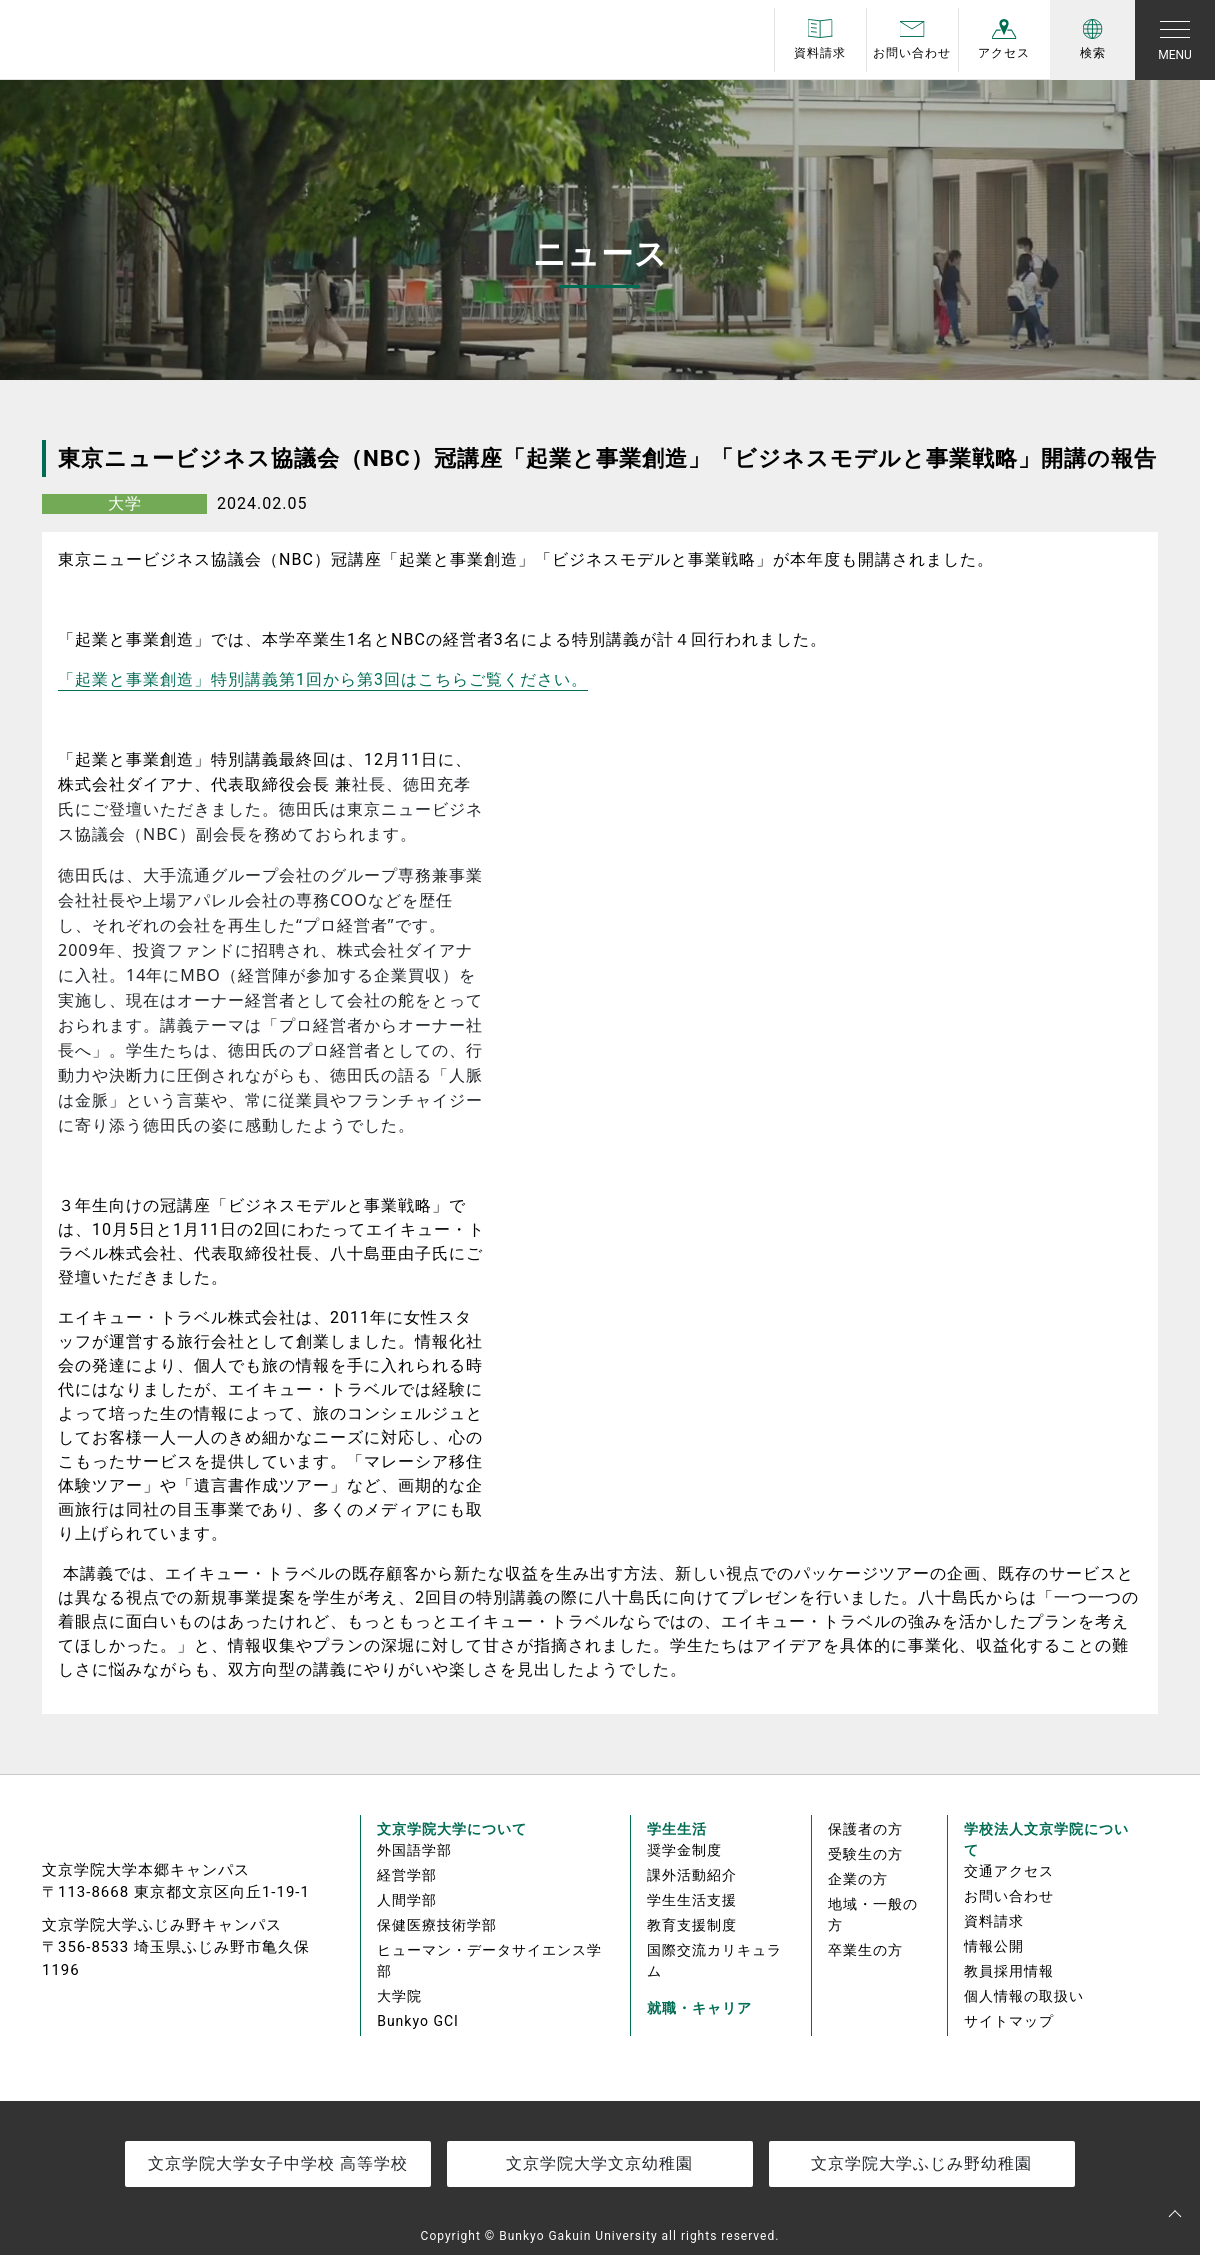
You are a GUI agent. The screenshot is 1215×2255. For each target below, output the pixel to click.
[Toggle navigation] (1175, 40)
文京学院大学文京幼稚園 (599, 2163)
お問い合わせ (1009, 1896)
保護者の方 (865, 1829)
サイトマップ (1009, 2021)
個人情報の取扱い (1024, 1996)
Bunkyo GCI (418, 2021)
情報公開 (994, 1946)
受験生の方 (865, 1854)
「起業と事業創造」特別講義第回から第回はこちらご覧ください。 (323, 679)
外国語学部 (414, 1850)
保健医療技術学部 (437, 1925)
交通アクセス (1009, 1871)
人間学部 (407, 1900)
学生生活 (677, 1829)
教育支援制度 (692, 1925)
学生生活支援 (692, 1900)
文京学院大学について (452, 1829)
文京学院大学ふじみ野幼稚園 (921, 2163)
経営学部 (407, 1875)
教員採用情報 (1009, 1971)
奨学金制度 (684, 1850)
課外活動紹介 (692, 1875)
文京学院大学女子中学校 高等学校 (278, 2163)
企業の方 (858, 1879)
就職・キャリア (699, 2008)
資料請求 (994, 1921)
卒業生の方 (865, 1950)
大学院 (399, 1996)
